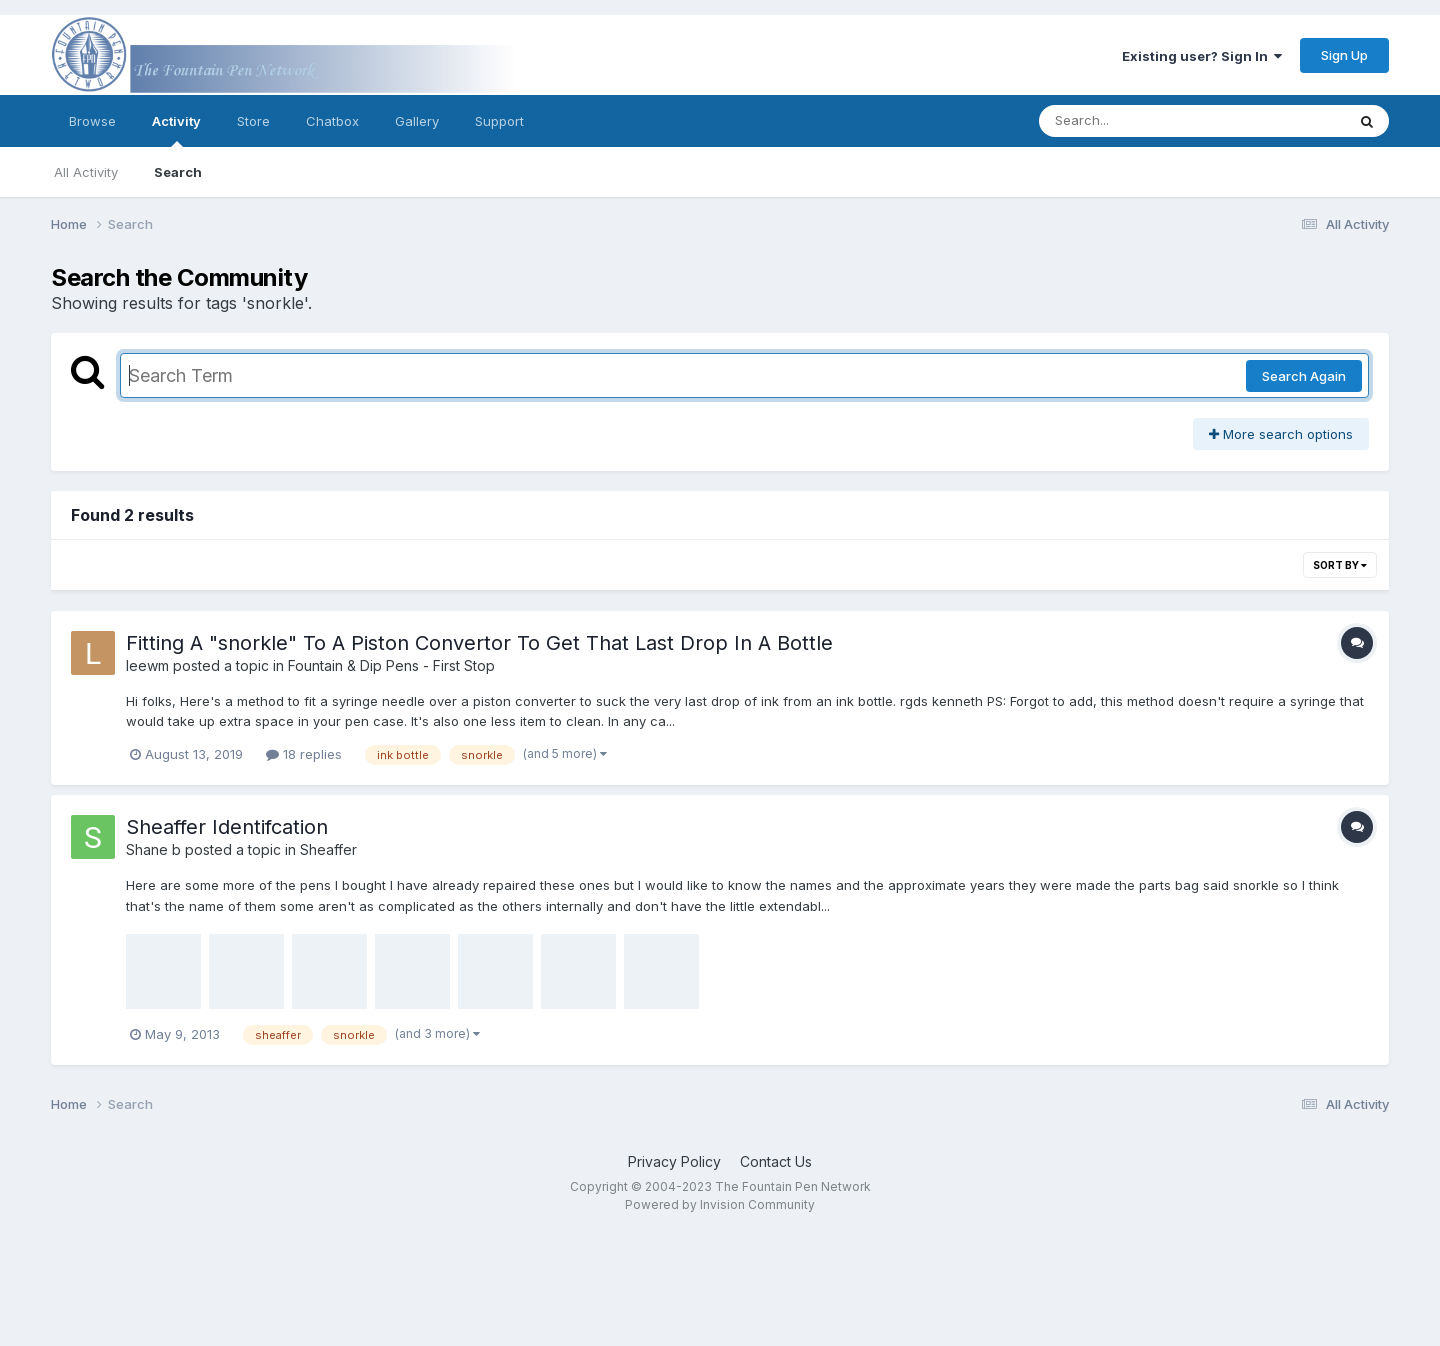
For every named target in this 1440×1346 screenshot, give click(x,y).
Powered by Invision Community (720, 1204)
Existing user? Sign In (1202, 56)
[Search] (1137, 121)
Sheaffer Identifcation (227, 827)
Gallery (417, 121)
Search (178, 172)
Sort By (1340, 565)
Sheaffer (328, 849)
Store (253, 121)
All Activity (86, 172)
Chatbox (332, 121)
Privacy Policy (674, 1161)
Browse (92, 121)
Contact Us (776, 1161)
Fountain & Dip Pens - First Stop (391, 665)
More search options (1281, 434)
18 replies (304, 754)
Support (499, 121)
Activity (176, 130)
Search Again (1304, 376)
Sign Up (1344, 55)
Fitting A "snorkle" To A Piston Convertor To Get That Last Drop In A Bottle (479, 643)
